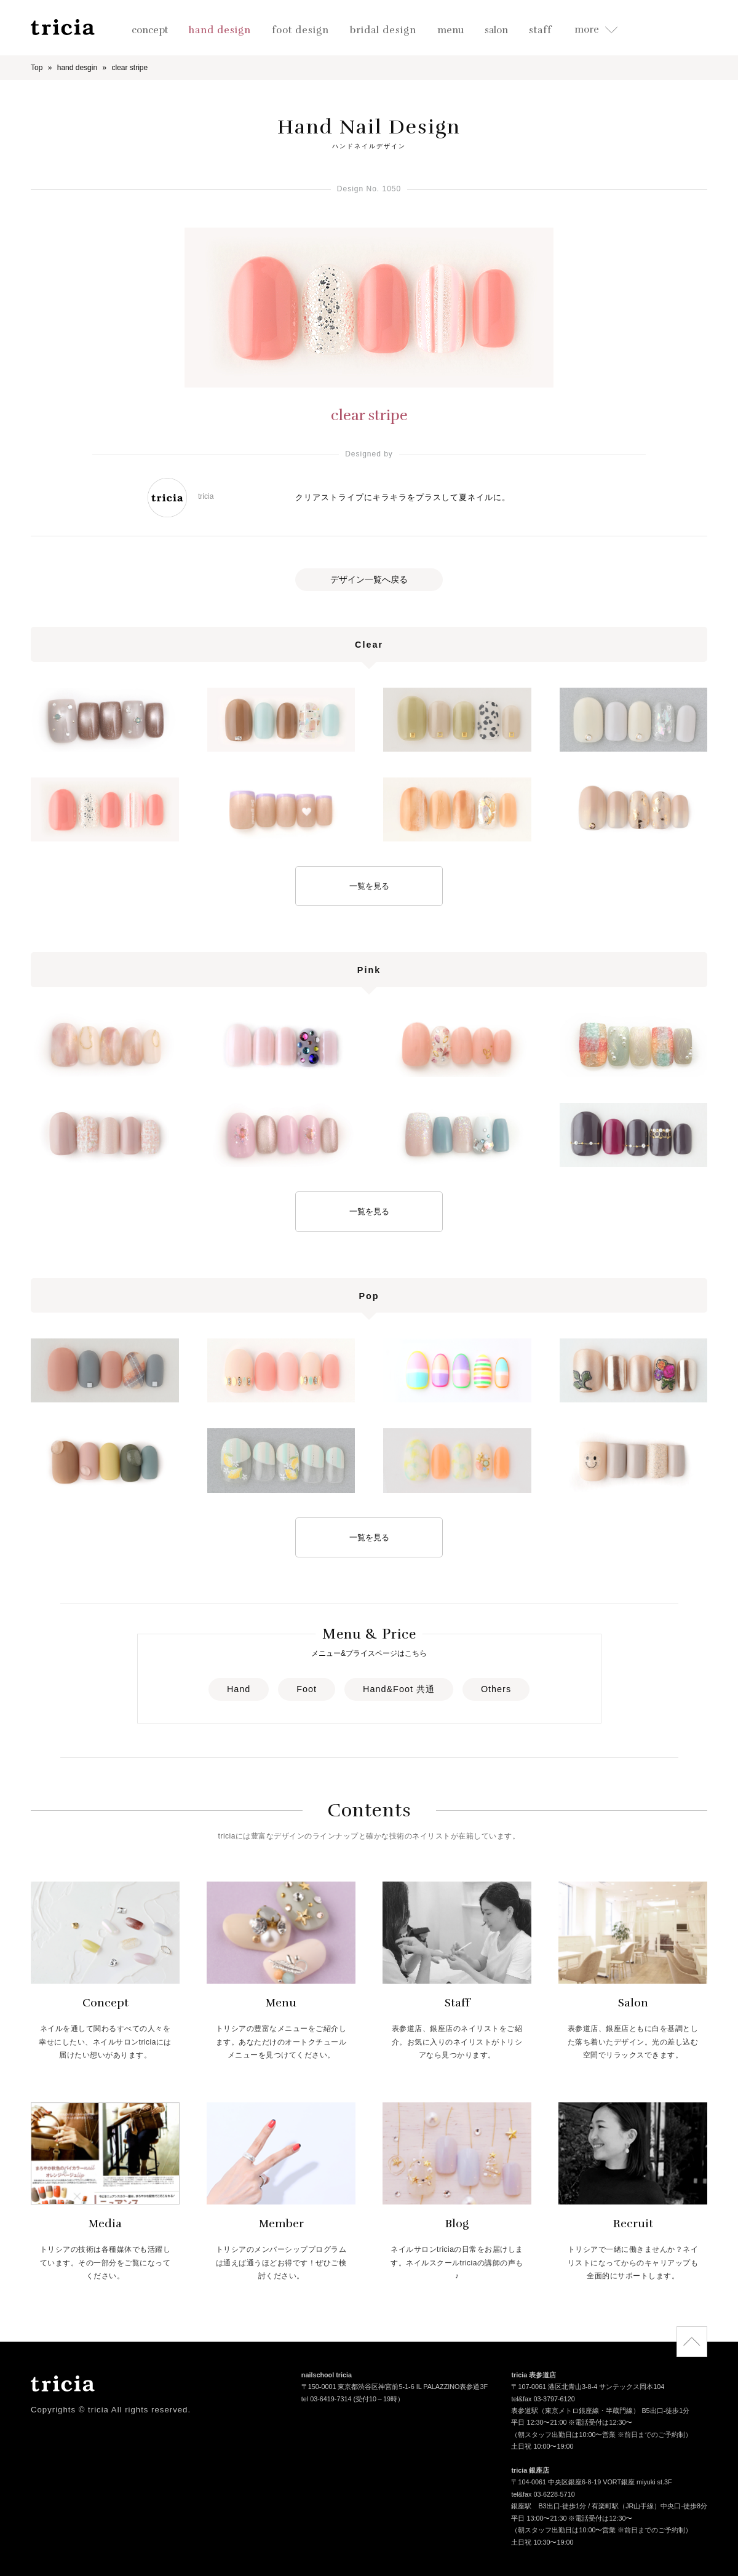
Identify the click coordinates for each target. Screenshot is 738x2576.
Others (496, 1689)
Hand (238, 1689)
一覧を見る (369, 886)
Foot (306, 1689)
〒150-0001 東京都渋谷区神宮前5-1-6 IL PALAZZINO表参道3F (394, 2388)
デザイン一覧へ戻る (369, 579)
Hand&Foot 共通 (399, 1689)
